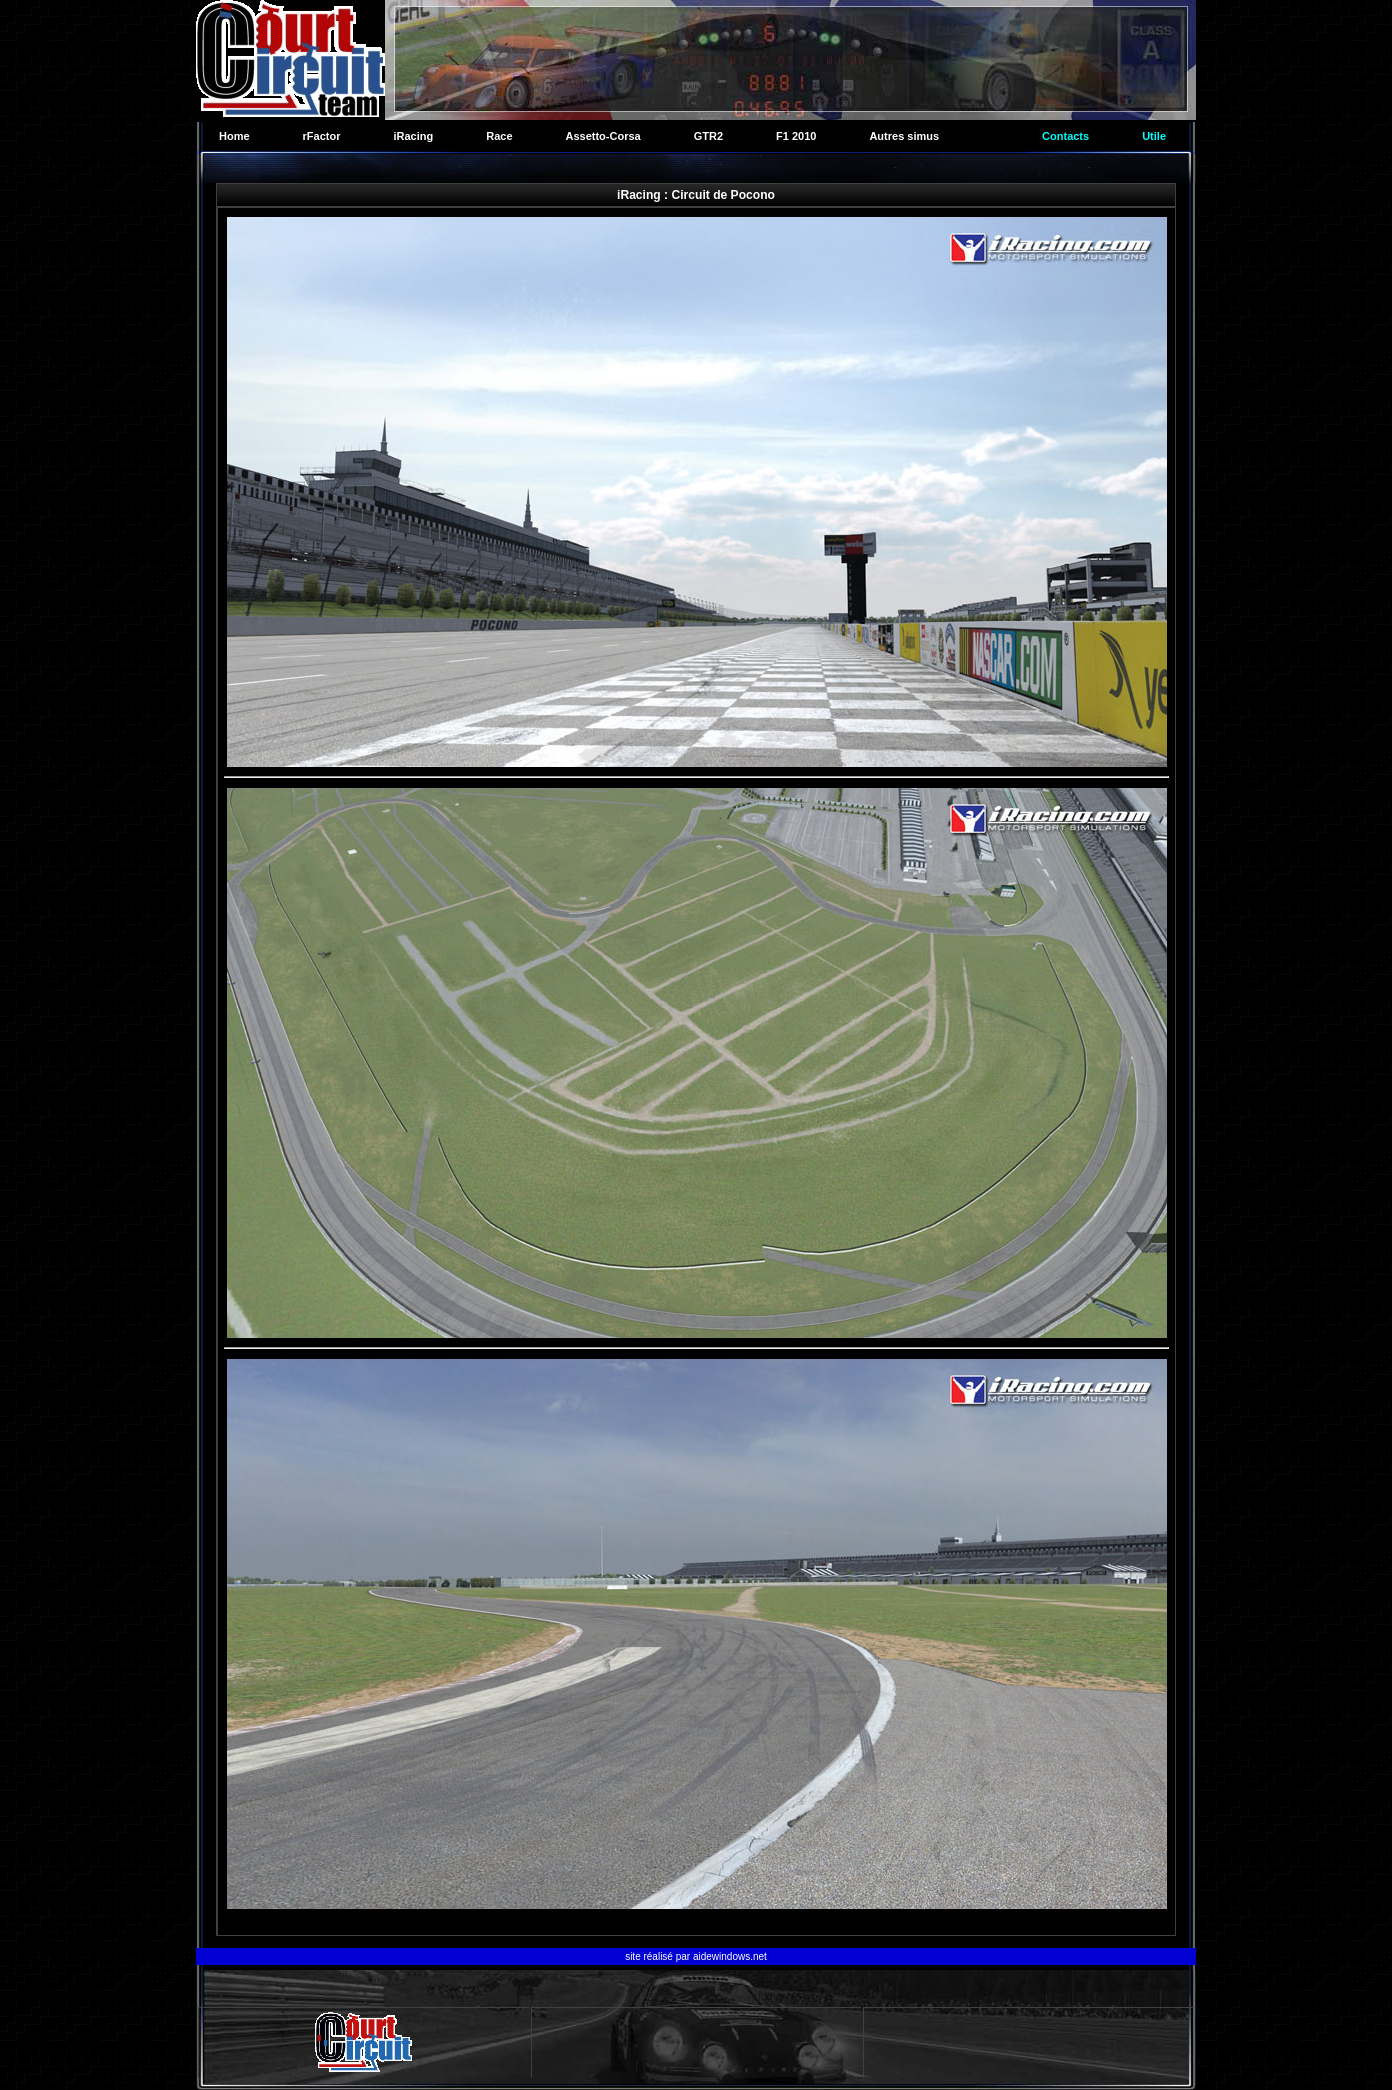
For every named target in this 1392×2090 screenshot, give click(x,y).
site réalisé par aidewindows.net (696, 1956)
